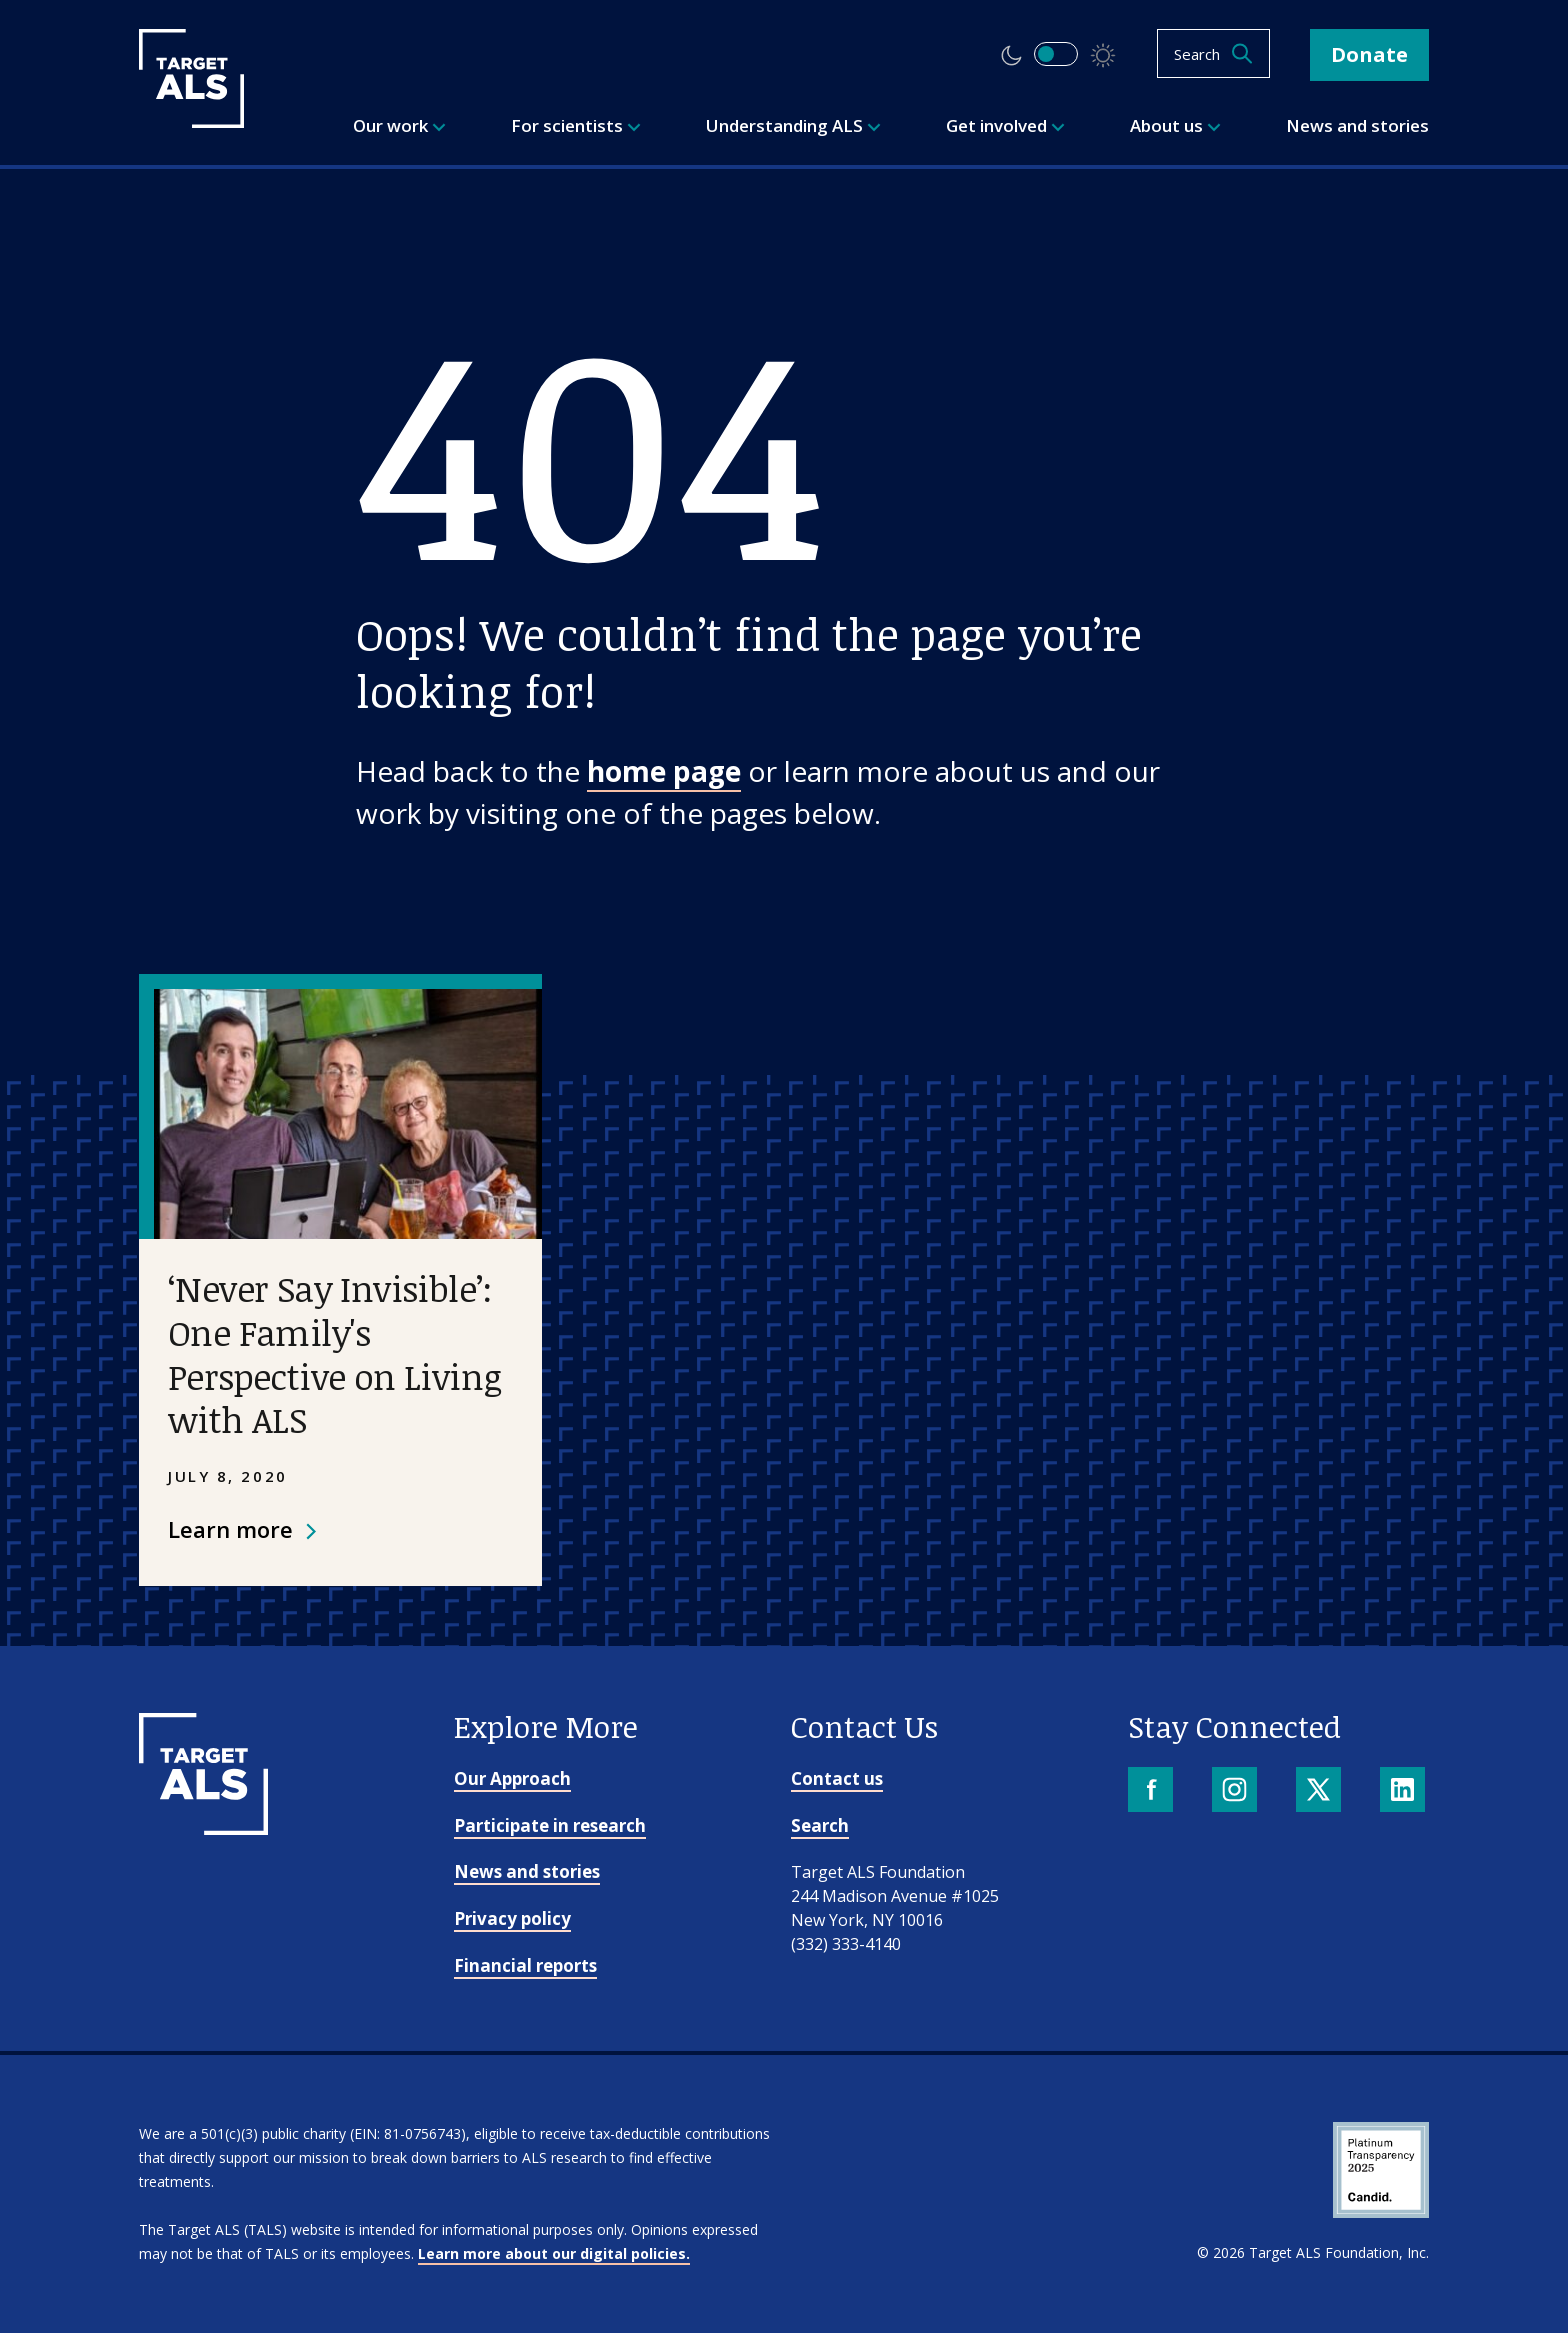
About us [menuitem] (1175, 125)
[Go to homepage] (203, 1828)
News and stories (527, 1871)
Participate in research (550, 1825)
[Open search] (1213, 53)
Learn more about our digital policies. (554, 2253)
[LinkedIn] (1404, 1791)
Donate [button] (1369, 54)
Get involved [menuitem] (1005, 125)
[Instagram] (1236, 1791)
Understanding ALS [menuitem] (793, 125)
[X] (1320, 1791)
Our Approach (512, 1778)
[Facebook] (1152, 1791)
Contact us (837, 1778)
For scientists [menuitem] (576, 125)
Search (820, 1825)
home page (664, 771)
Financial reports (525, 1965)
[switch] (1056, 54)
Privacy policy (512, 1918)
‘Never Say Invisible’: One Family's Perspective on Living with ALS (334, 1353)
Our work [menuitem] (399, 125)
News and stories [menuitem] (1357, 125)
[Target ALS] (191, 121)
